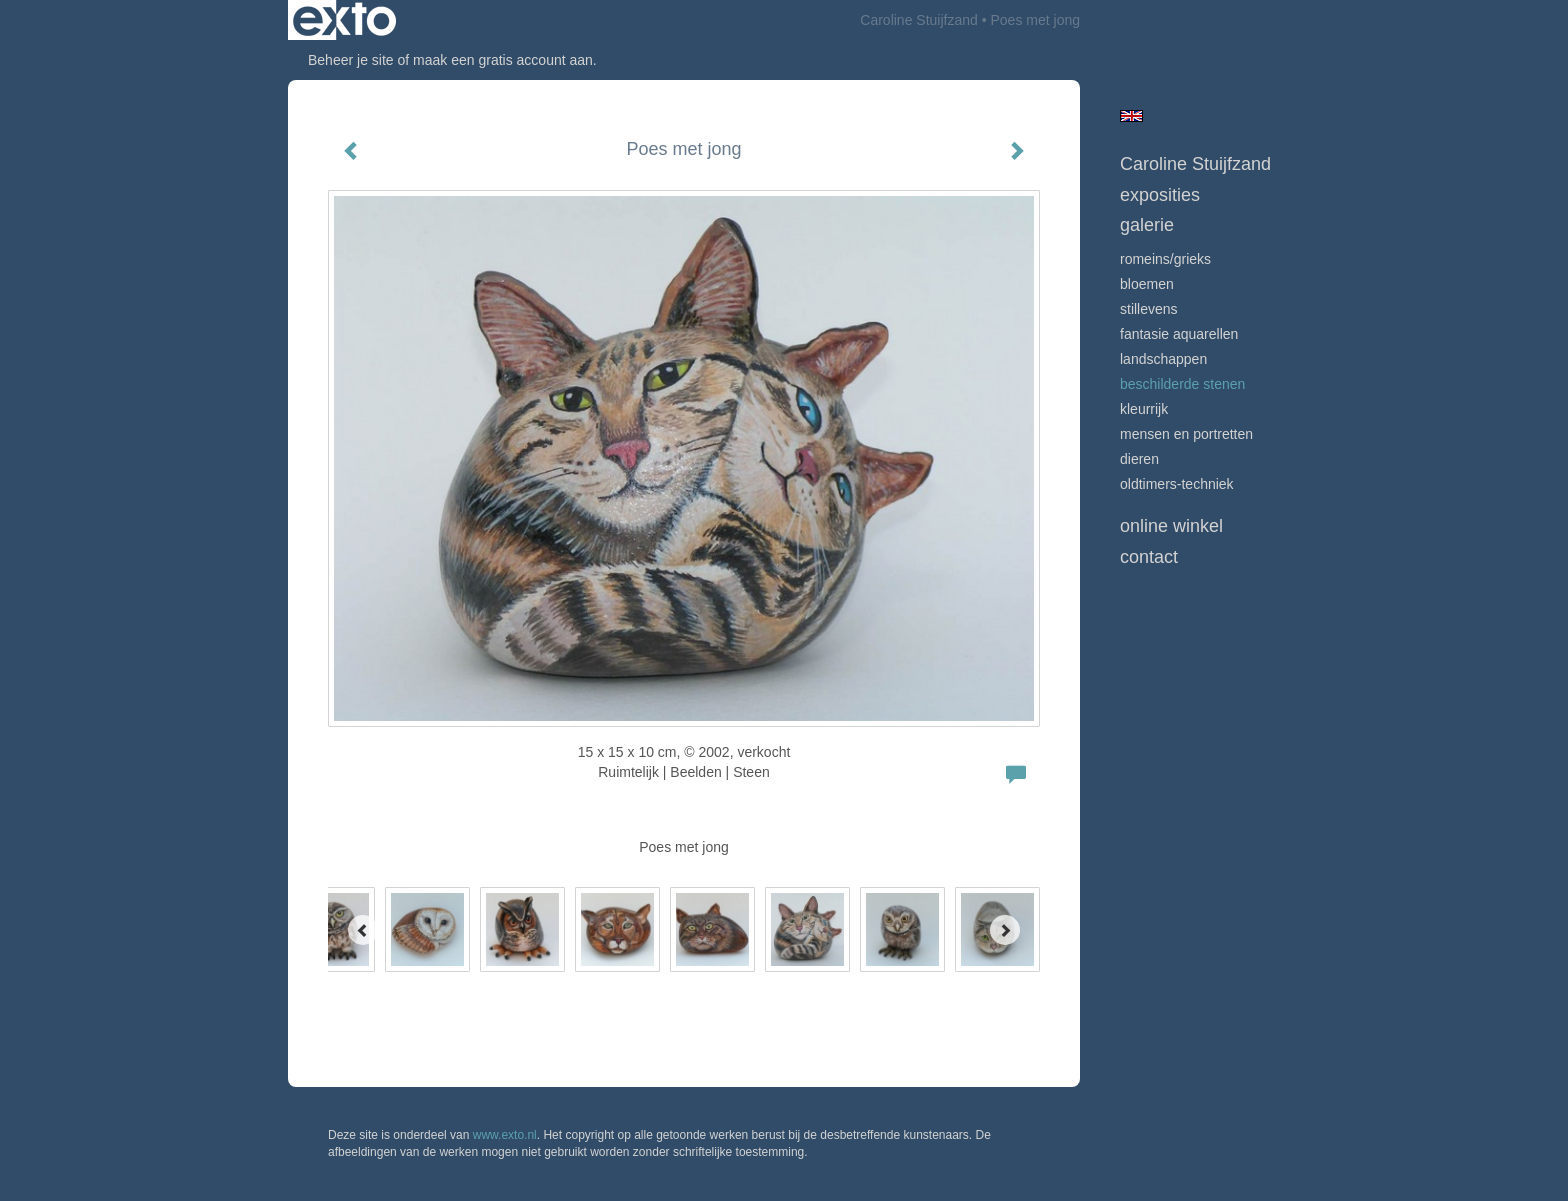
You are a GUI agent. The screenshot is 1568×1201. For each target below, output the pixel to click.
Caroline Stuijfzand (919, 20)
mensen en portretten (1186, 434)
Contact (1149, 557)
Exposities (1160, 195)
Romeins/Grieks (1165, 259)
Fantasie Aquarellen (1179, 334)
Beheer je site (351, 60)
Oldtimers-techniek (1177, 484)
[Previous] (363, 930)
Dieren (1139, 459)
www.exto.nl (505, 1135)
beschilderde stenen (1182, 384)
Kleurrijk (1144, 409)
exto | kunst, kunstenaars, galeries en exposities (344, 20)
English (1131, 116)
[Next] (1005, 930)
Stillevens (1149, 309)
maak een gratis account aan (503, 60)
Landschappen (1163, 359)
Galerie (1147, 225)
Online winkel (1171, 526)
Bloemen (1147, 284)
